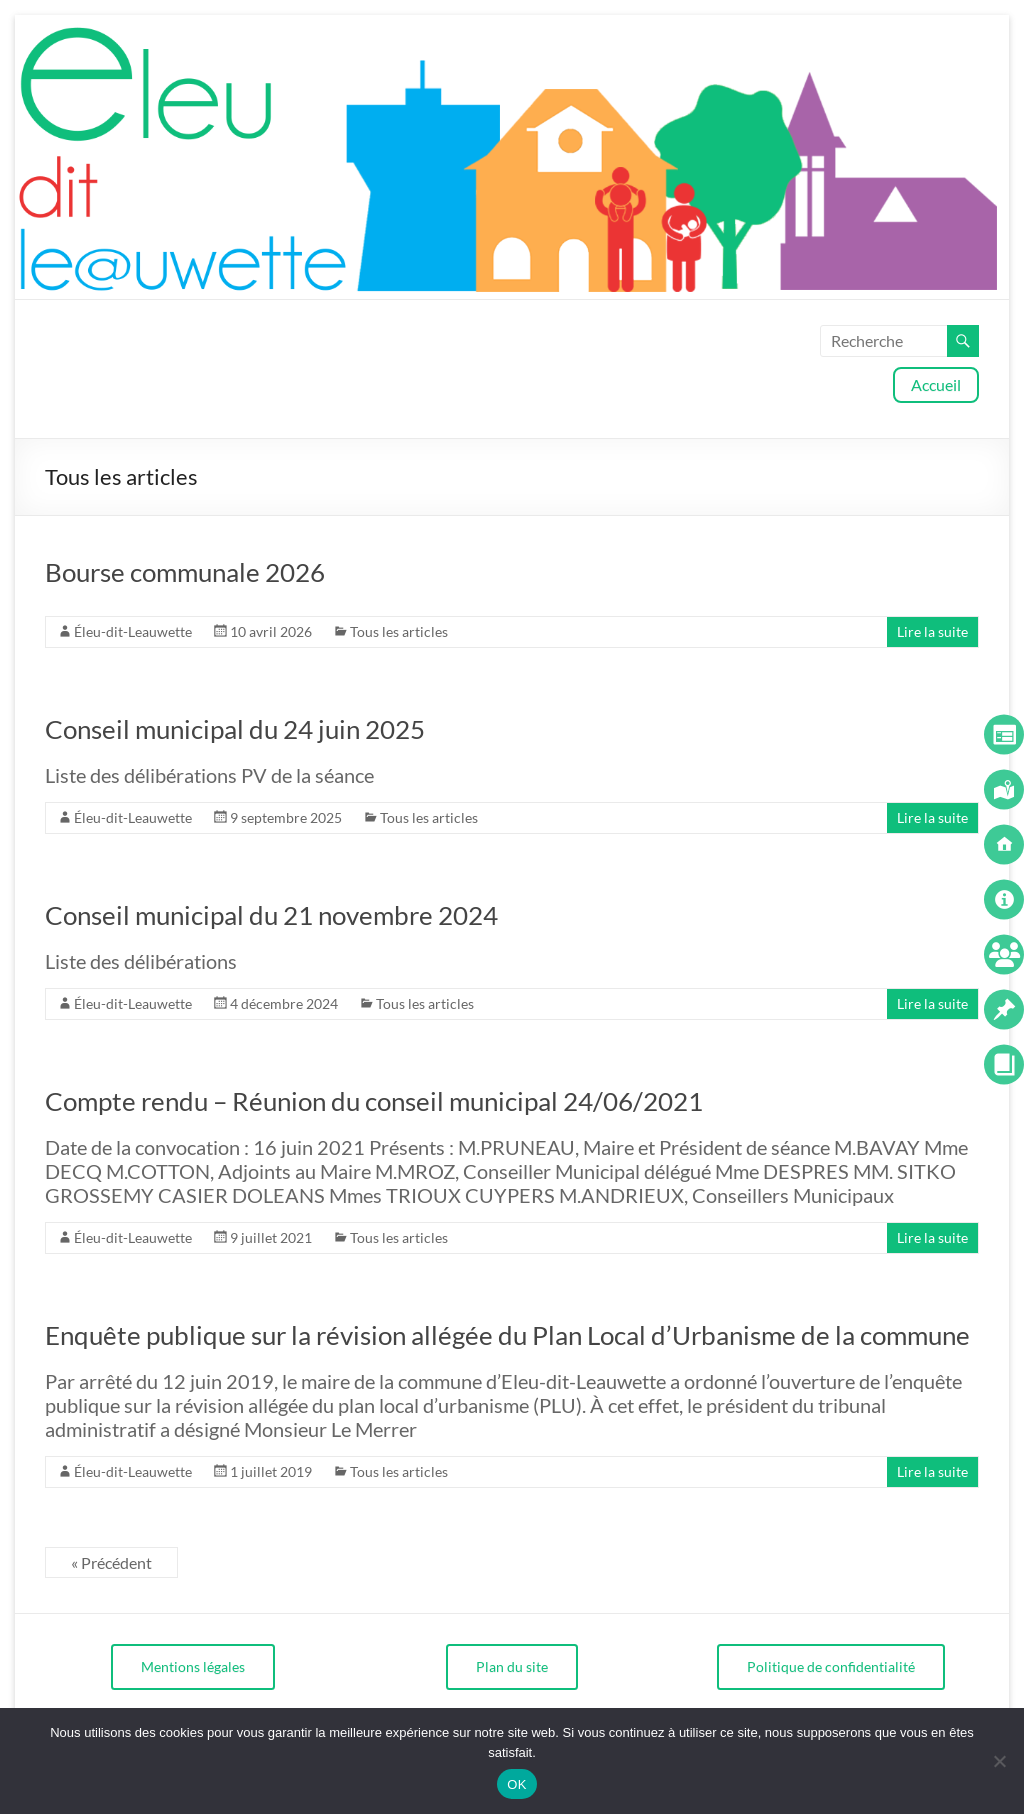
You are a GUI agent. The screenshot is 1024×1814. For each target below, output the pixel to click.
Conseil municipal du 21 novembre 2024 (271, 915)
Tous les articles (399, 631)
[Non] (999, 1761)
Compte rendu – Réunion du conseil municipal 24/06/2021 (374, 1101)
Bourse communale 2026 (185, 572)
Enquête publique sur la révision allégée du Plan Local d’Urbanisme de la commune (507, 1335)
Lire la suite (932, 631)
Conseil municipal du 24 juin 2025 (235, 729)
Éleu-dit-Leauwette (133, 631)
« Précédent (111, 1562)
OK (516, 1784)
